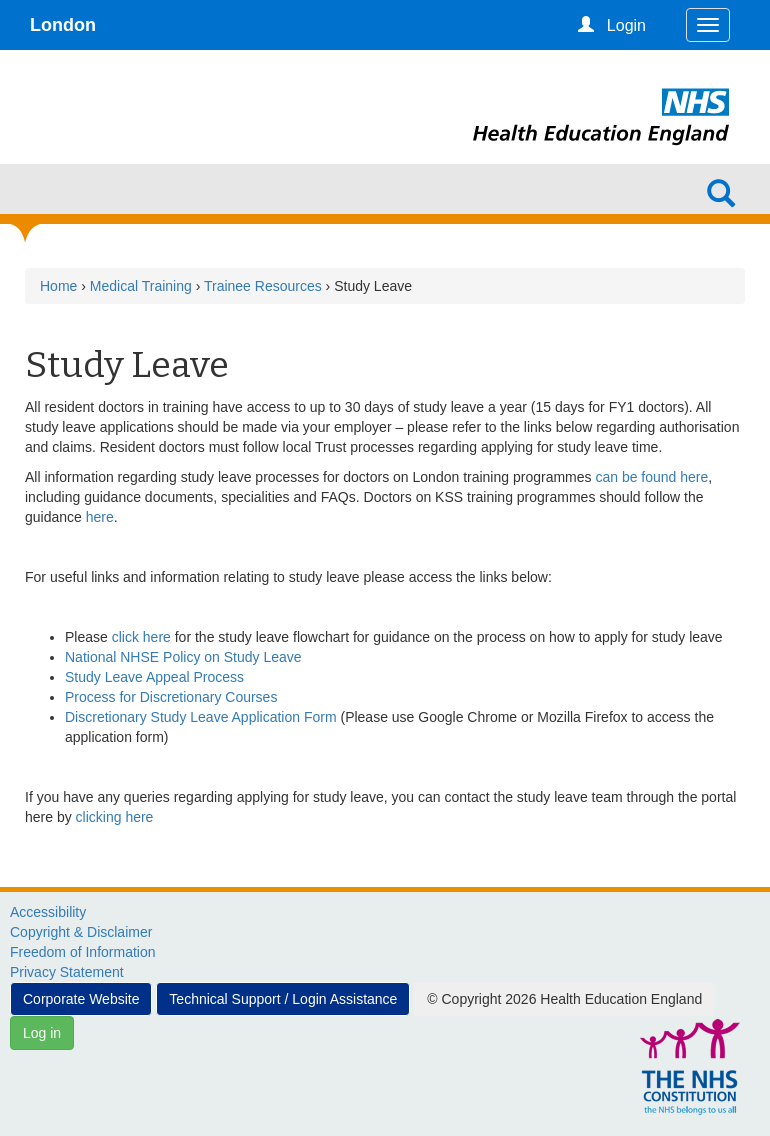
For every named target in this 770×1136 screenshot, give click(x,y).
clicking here (115, 817)
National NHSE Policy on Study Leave (183, 657)
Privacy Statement (67, 972)
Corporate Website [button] (81, 999)
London (63, 25)
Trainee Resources (263, 286)
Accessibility (48, 912)
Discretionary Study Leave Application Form (201, 717)
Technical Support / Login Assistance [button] (283, 999)
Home (58, 286)
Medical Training (141, 286)
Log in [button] (42, 1033)
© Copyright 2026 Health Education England (564, 999)
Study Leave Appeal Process (154, 677)
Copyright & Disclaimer (81, 932)
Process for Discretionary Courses (171, 697)
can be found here (651, 477)
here (100, 517)
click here (141, 637)
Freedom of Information (83, 952)
